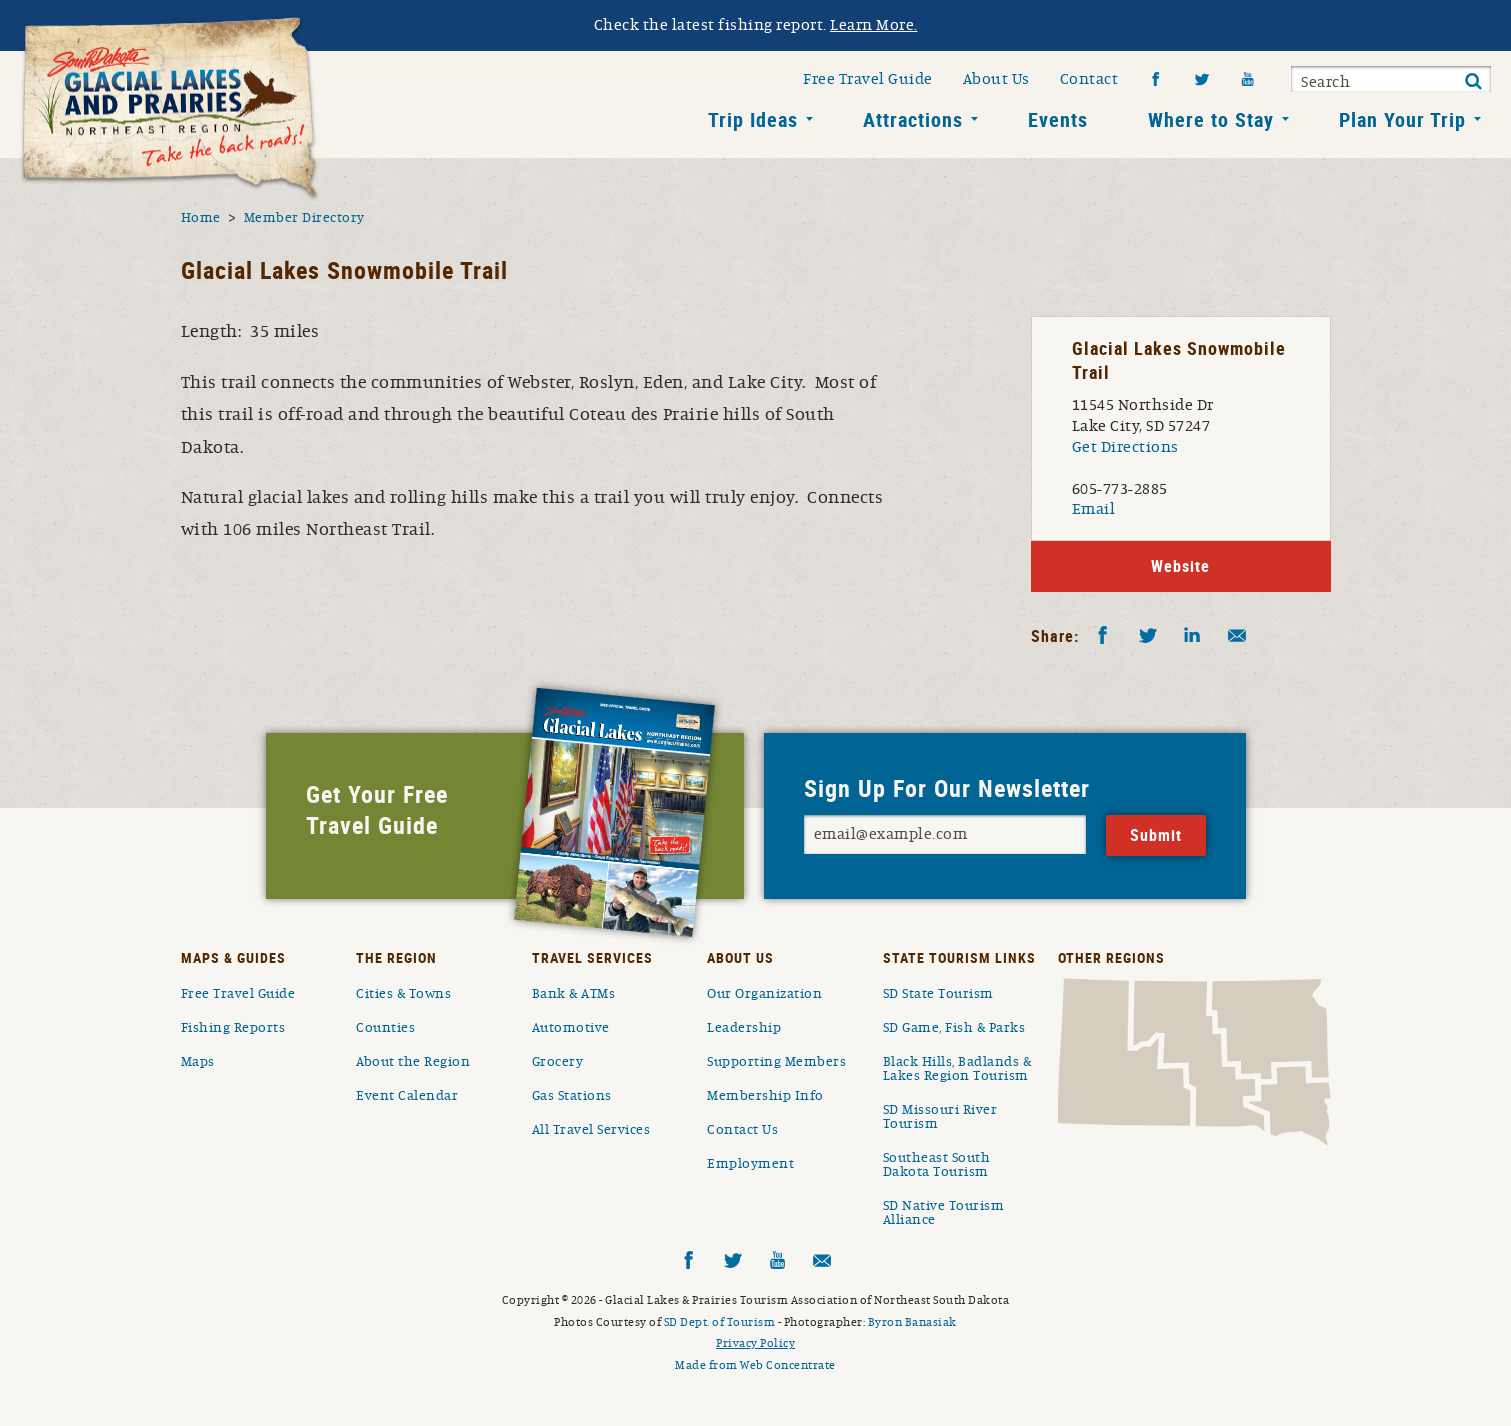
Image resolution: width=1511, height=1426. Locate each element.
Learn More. (874, 25)
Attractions (913, 119)
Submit (1473, 82)
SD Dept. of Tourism (720, 1322)
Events (1058, 119)
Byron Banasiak (912, 1322)
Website (1180, 566)
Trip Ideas (753, 119)
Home (201, 218)
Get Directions (1125, 447)
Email (1094, 509)
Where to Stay (1211, 119)
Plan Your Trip (1402, 119)
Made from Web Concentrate (755, 1365)
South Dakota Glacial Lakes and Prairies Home (170, 109)
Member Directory (304, 218)
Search (1325, 82)
